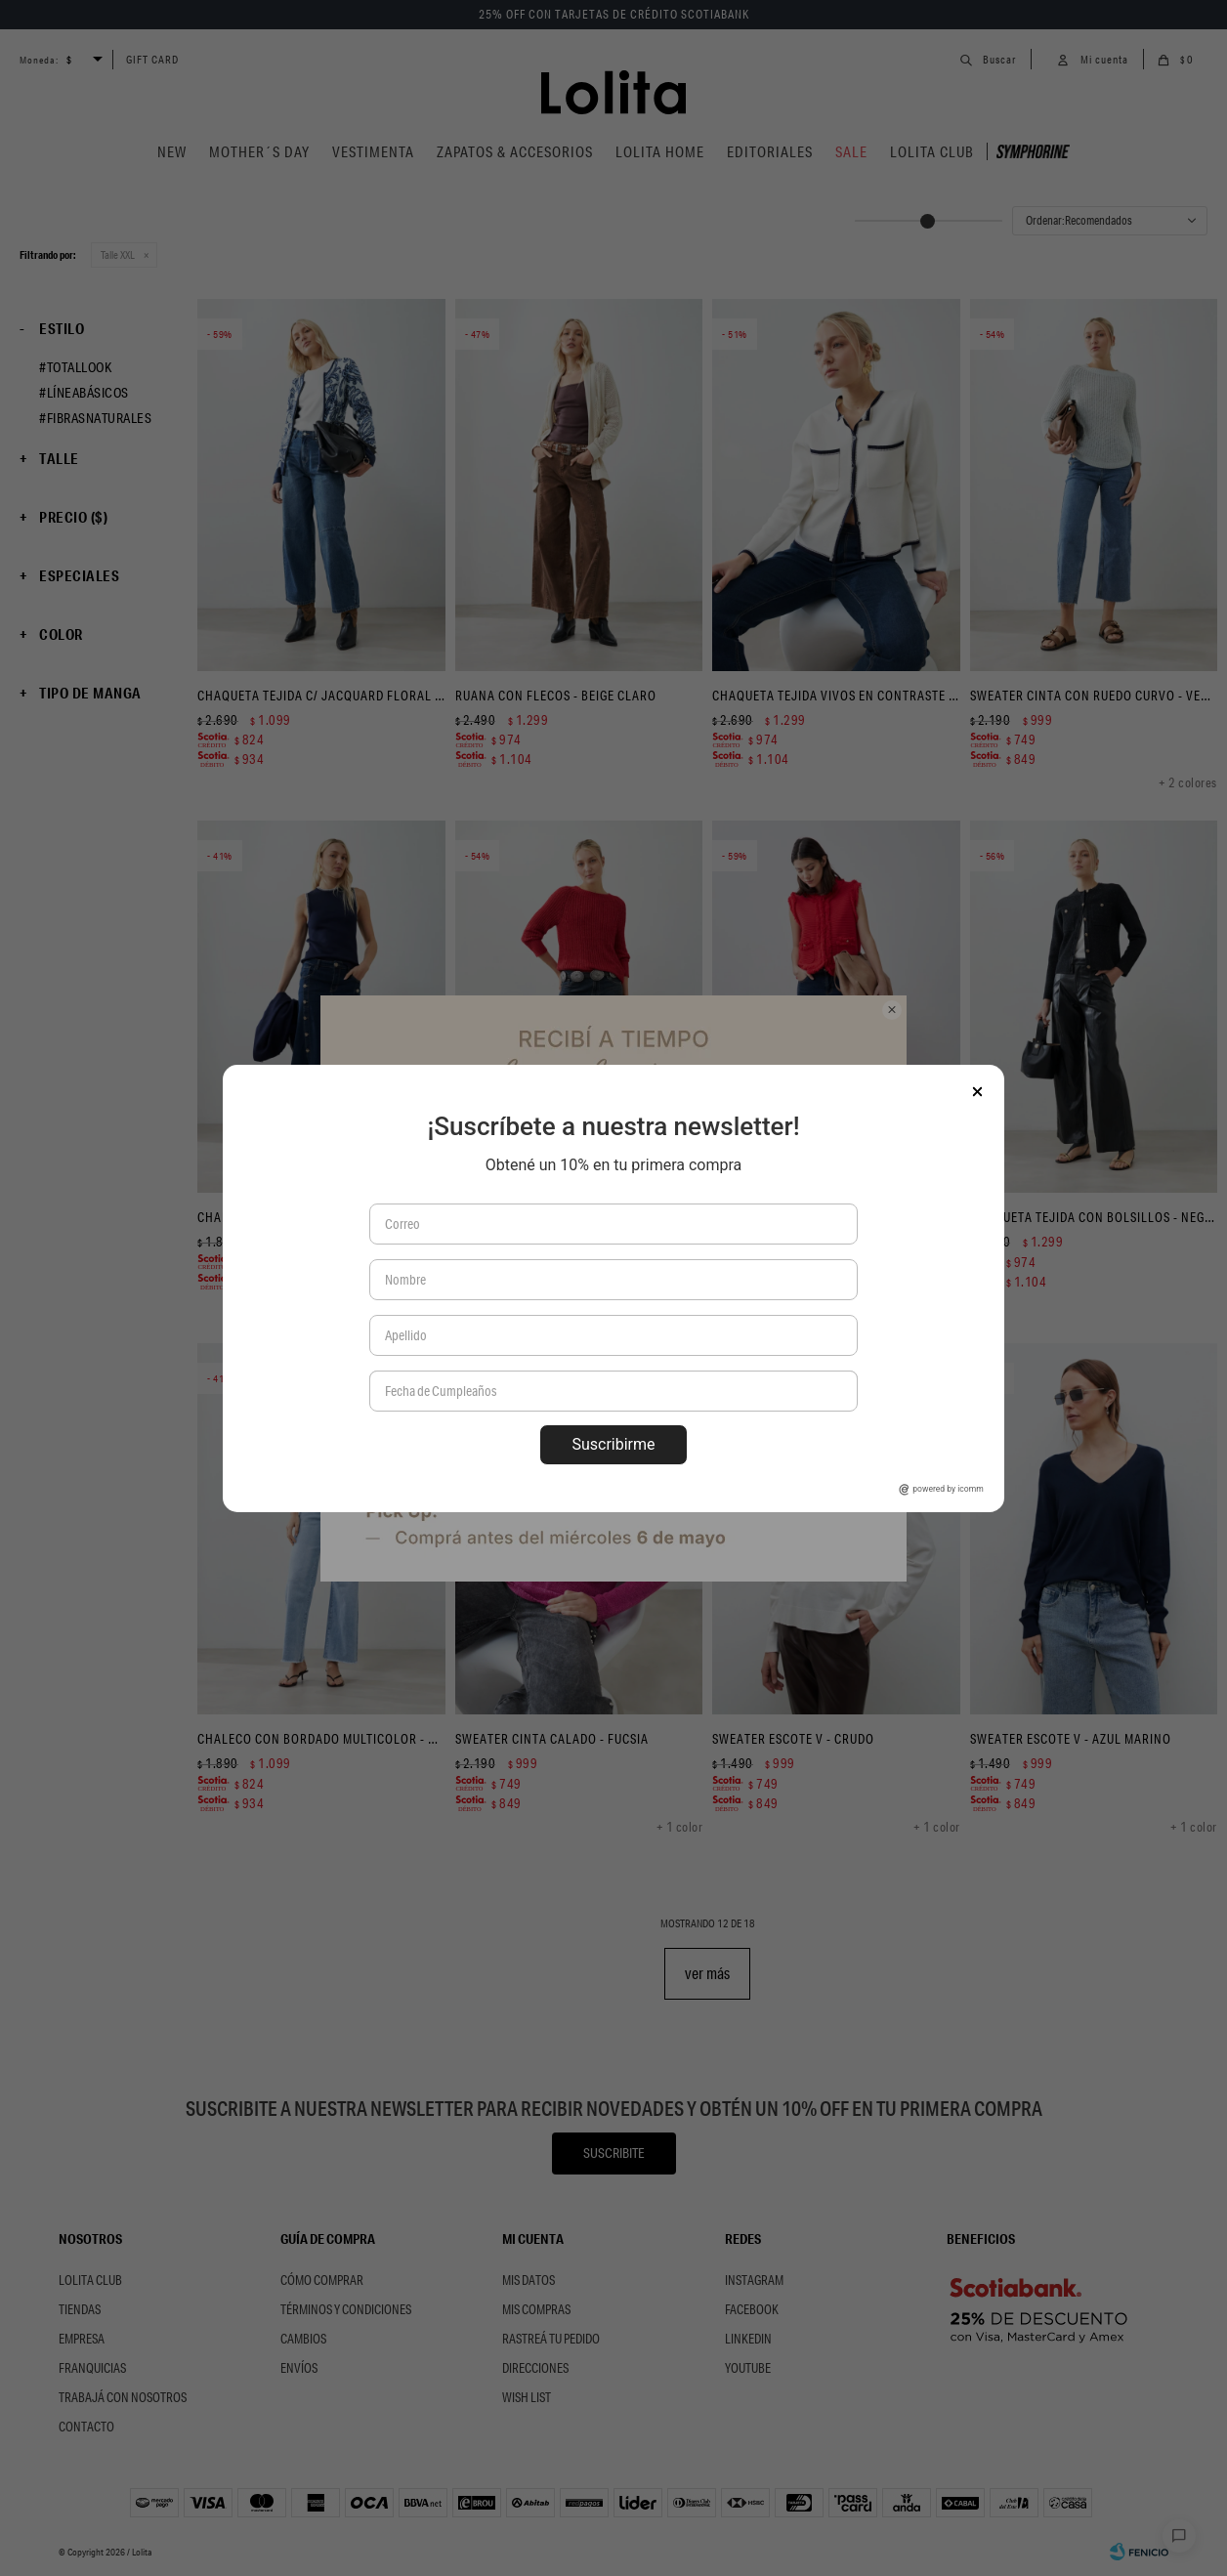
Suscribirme (613, 1444)
